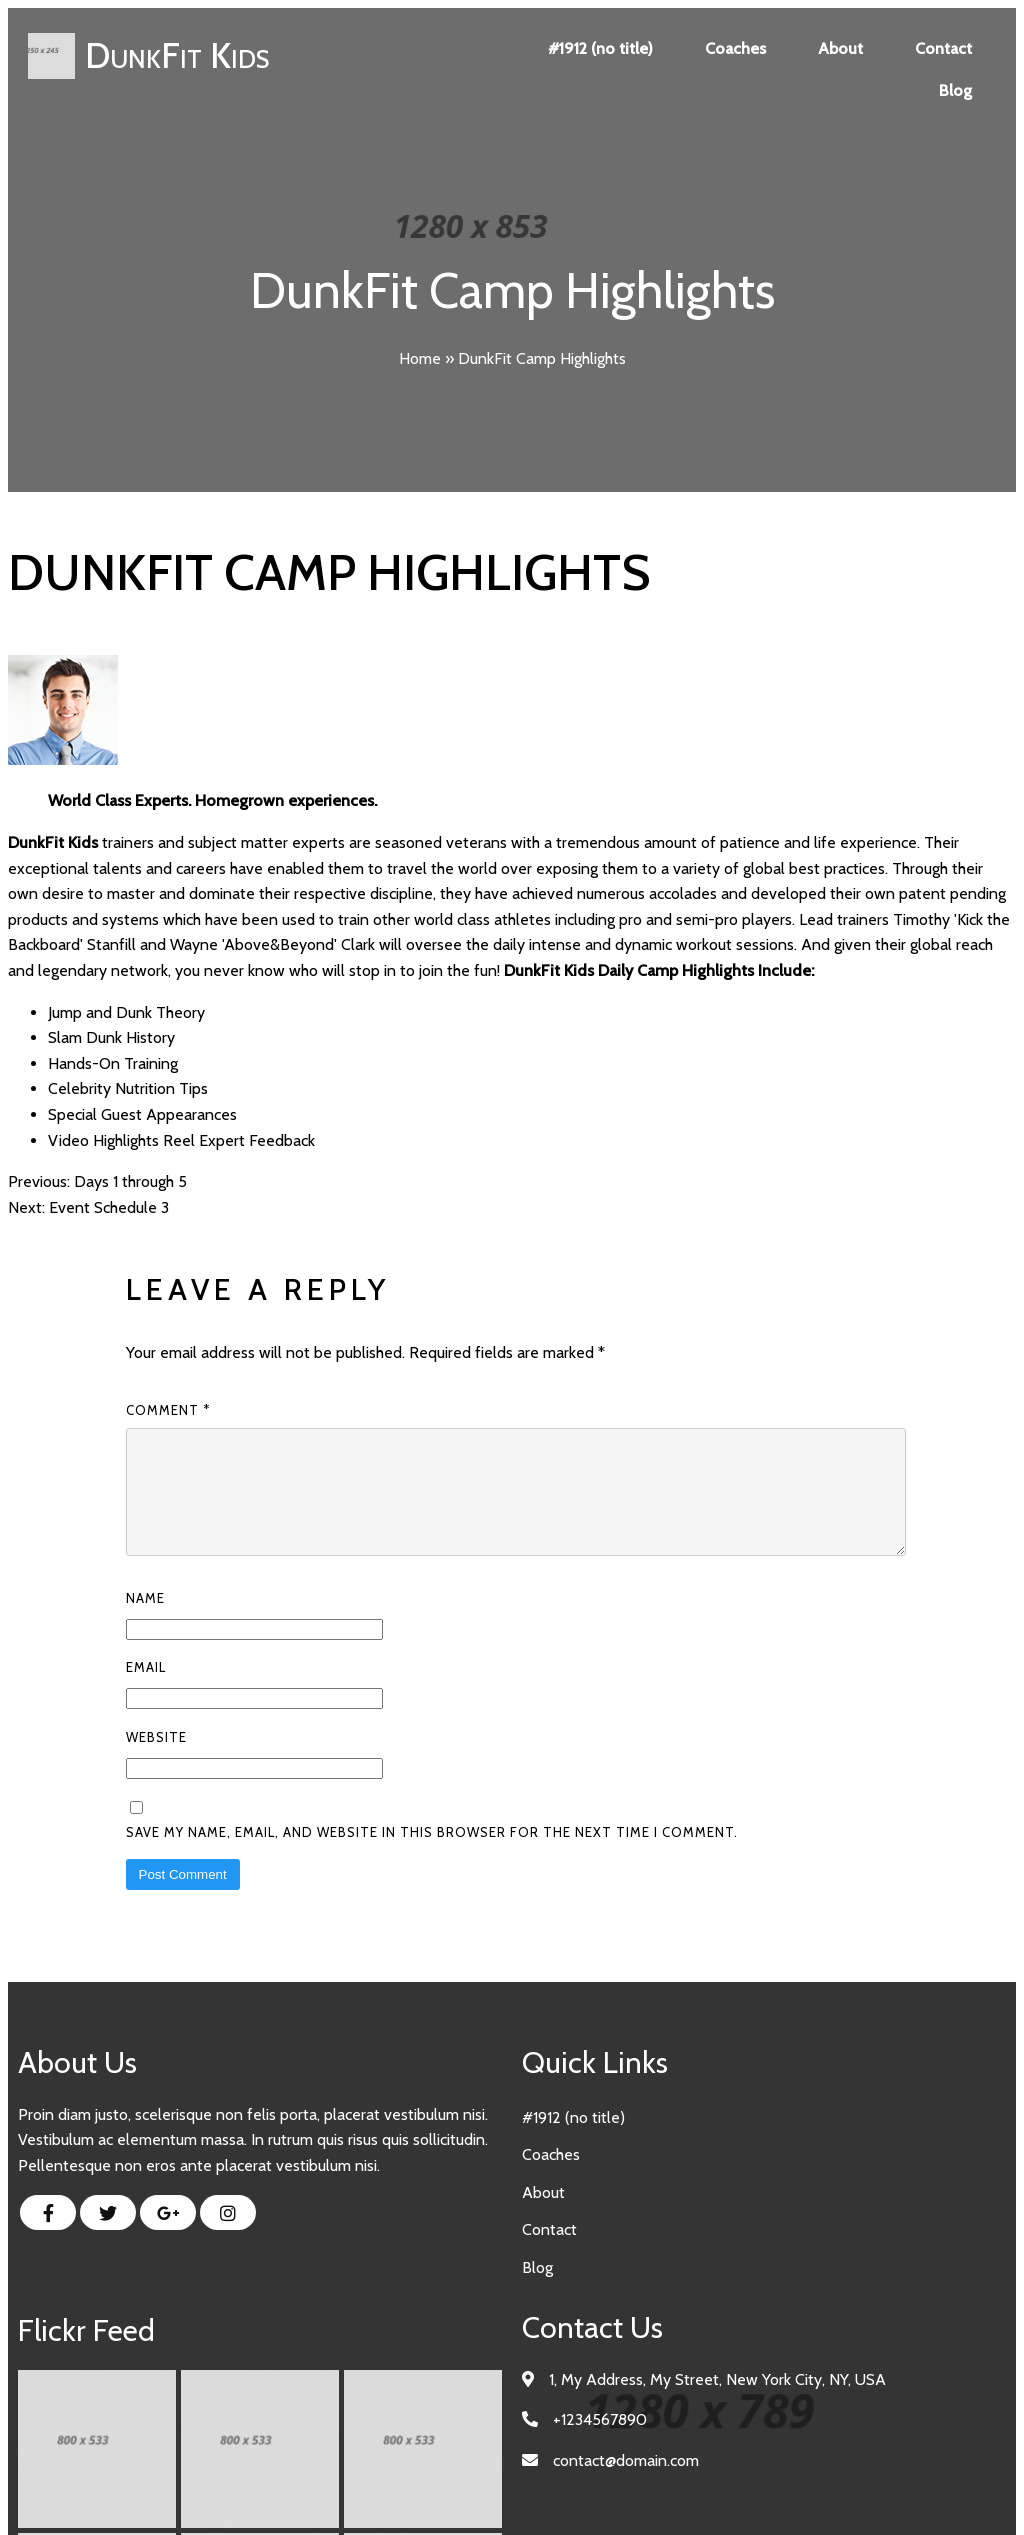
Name (145, 1622)
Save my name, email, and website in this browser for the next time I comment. (432, 1856)
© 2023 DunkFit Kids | (450, 2493)
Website (156, 1761)
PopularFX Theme (589, 2493)
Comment (168, 1410)
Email (146, 1691)
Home (420, 358)
